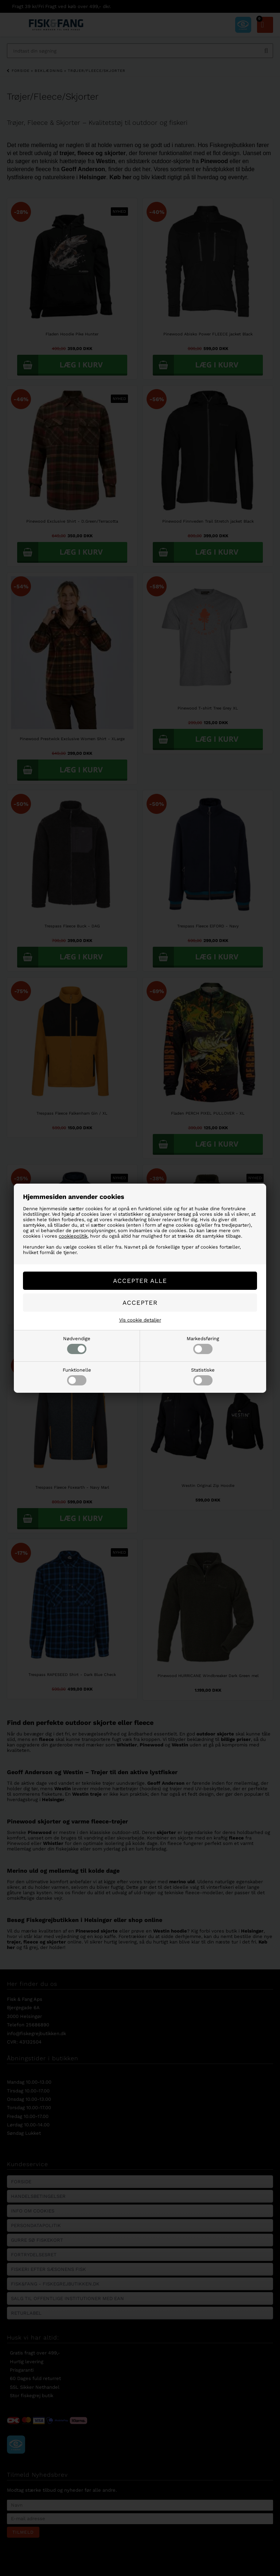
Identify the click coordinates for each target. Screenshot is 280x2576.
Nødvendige (76, 1345)
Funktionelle (77, 1376)
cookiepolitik (73, 1236)
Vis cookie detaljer (140, 1320)
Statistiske (203, 1376)
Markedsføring (203, 1345)
